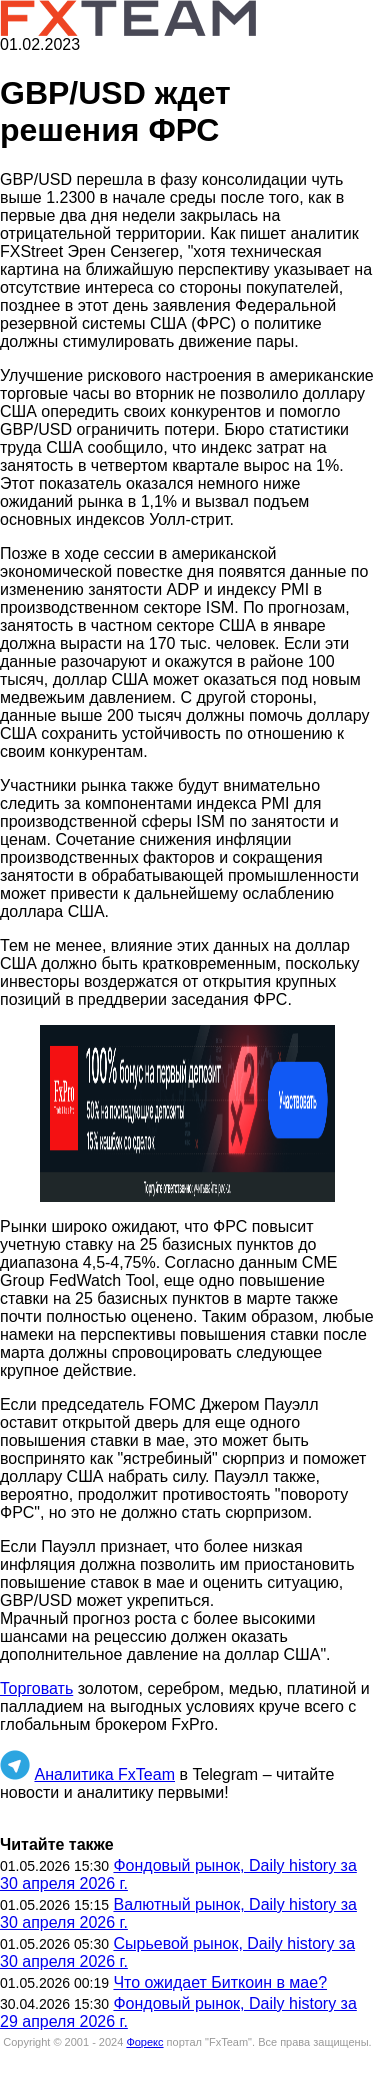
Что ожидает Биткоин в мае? (220, 1982)
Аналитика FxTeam (104, 1774)
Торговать (36, 1688)
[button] (187, 1113)
